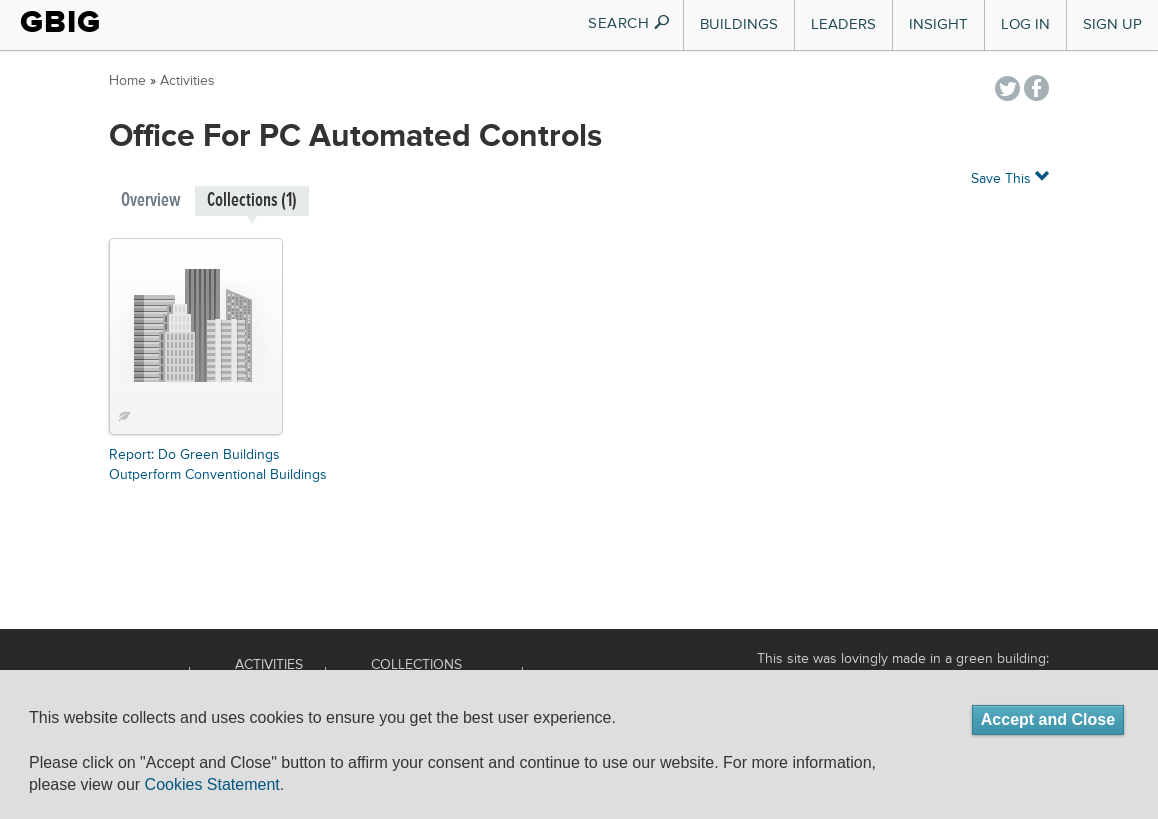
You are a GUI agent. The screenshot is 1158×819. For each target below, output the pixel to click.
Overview (151, 200)
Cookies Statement (212, 784)
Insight (938, 24)
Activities (187, 81)
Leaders (843, 24)
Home (127, 81)
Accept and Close (1048, 719)
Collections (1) (252, 200)
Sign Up (1112, 24)
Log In (1025, 24)
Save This (1010, 177)
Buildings (739, 24)
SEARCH (629, 23)
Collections (416, 665)
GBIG (60, 22)
